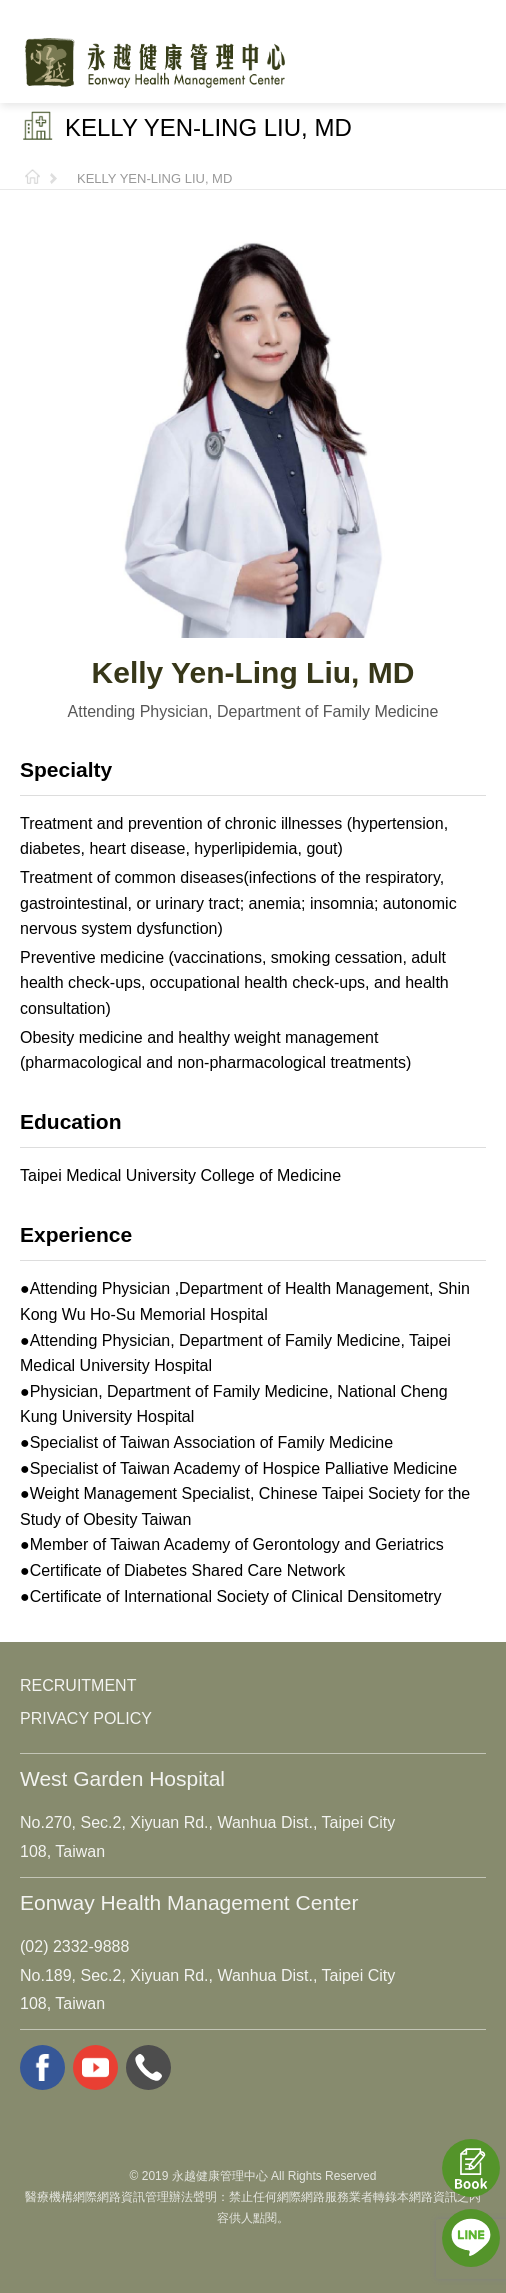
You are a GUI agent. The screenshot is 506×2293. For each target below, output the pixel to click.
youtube (95, 2067)
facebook (42, 2067)
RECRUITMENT (78, 1685)
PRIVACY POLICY (86, 1718)
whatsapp (148, 2067)
